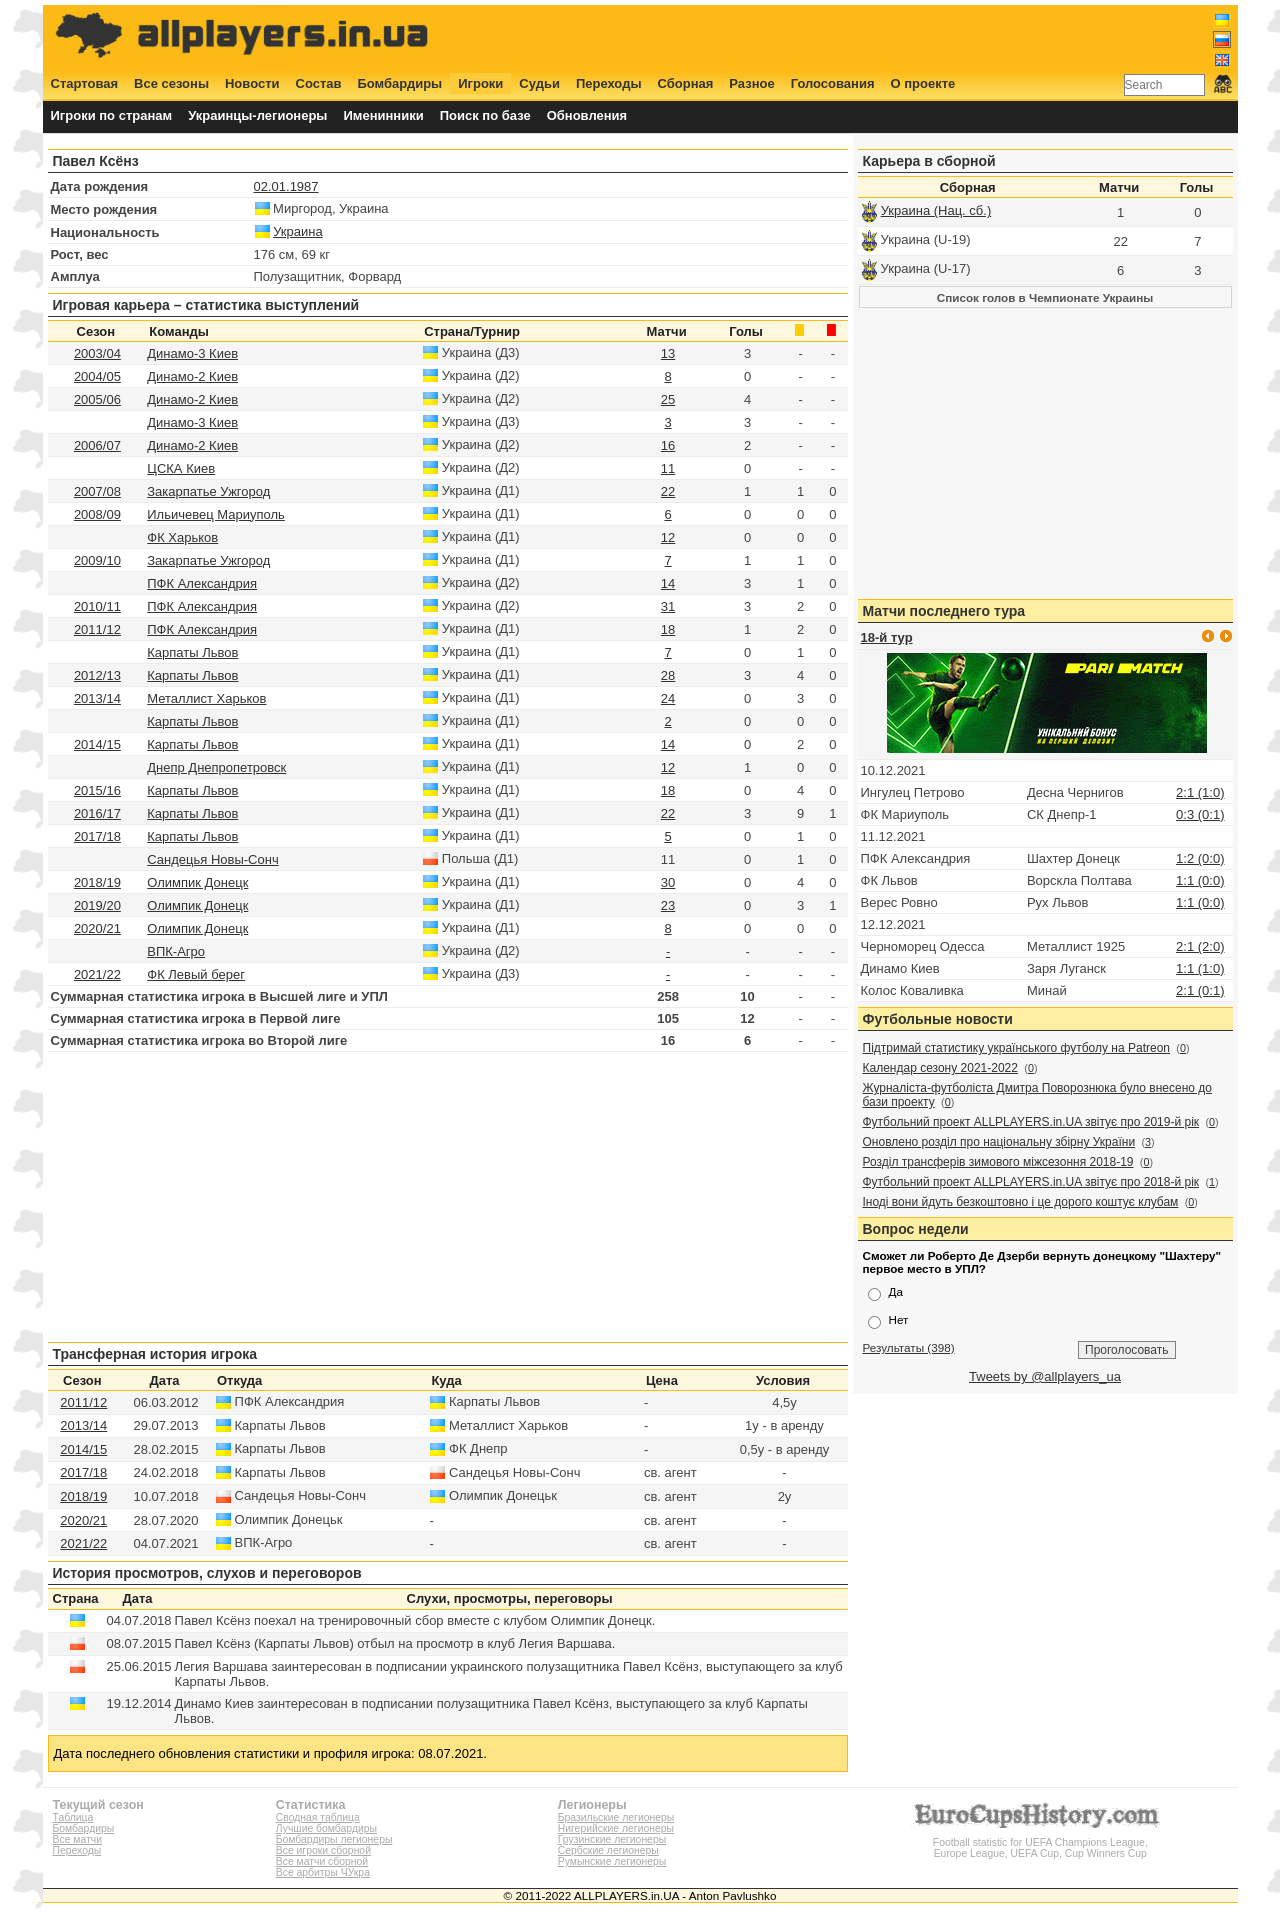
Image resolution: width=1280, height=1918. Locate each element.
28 (668, 675)
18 (668, 629)
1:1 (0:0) (1200, 880)
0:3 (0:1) (1200, 814)
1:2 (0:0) (1200, 858)
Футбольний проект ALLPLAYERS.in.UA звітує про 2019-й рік (1031, 1122)
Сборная (686, 83)
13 (668, 353)
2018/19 (97, 882)
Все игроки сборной (323, 1850)
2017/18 (97, 836)
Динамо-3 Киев (192, 353)
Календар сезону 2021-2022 (940, 1068)
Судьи (539, 83)
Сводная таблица (318, 1817)
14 (668, 583)
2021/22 (97, 974)
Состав (319, 83)
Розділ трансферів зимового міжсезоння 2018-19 (998, 1162)
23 (668, 905)
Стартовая (85, 83)
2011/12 (97, 629)
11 (668, 468)
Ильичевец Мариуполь (216, 514)
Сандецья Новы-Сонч (212, 859)
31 (668, 606)
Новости (252, 83)
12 (668, 537)
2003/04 (97, 353)
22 (668, 491)
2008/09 (97, 514)
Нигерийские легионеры (616, 1828)
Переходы (609, 83)
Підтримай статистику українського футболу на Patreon (1017, 1048)
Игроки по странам (112, 115)
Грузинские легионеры (612, 1839)
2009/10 (97, 560)
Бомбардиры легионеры (334, 1839)
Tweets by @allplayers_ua (1045, 1376)
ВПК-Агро (176, 951)
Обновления (587, 115)
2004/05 (97, 376)
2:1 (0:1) (1200, 990)
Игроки (480, 83)
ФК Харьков (182, 537)
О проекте (923, 83)
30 (668, 882)
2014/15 (97, 744)
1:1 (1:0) (1200, 968)
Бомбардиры (399, 83)
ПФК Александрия (202, 583)
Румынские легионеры (612, 1861)
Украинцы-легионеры (257, 115)
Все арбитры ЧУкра (323, 1872)
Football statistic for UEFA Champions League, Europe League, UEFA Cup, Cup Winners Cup (1040, 1842)
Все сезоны (171, 83)
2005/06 (97, 399)
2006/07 (97, 445)
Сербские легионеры (608, 1850)
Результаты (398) (909, 1347)
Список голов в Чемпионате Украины (1045, 297)
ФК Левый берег (196, 974)
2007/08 (97, 491)
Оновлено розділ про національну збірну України (999, 1142)
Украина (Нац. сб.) (936, 210)
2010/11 (97, 606)
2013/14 (97, 698)
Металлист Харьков (206, 698)
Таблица (73, 1817)
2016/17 (97, 813)
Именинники (383, 115)
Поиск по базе (485, 115)
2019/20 (97, 905)
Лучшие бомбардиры (326, 1828)
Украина (298, 231)
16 (668, 445)
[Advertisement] (867, 37)
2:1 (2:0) (1200, 946)
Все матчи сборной (322, 1861)
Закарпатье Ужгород (208, 491)
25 (668, 399)
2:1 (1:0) (1200, 792)
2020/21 (97, 928)
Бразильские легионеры (616, 1817)
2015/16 (97, 790)
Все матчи (77, 1839)
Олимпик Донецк (197, 882)
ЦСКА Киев (181, 468)
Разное (751, 83)
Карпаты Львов (192, 652)
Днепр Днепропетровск (216, 767)
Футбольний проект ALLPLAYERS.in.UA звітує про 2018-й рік (1031, 1182)
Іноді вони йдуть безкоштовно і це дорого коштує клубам (1021, 1202)
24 (668, 698)
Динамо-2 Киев (192, 376)
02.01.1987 (286, 186)
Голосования (833, 83)
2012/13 (97, 675)
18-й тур (887, 637)
